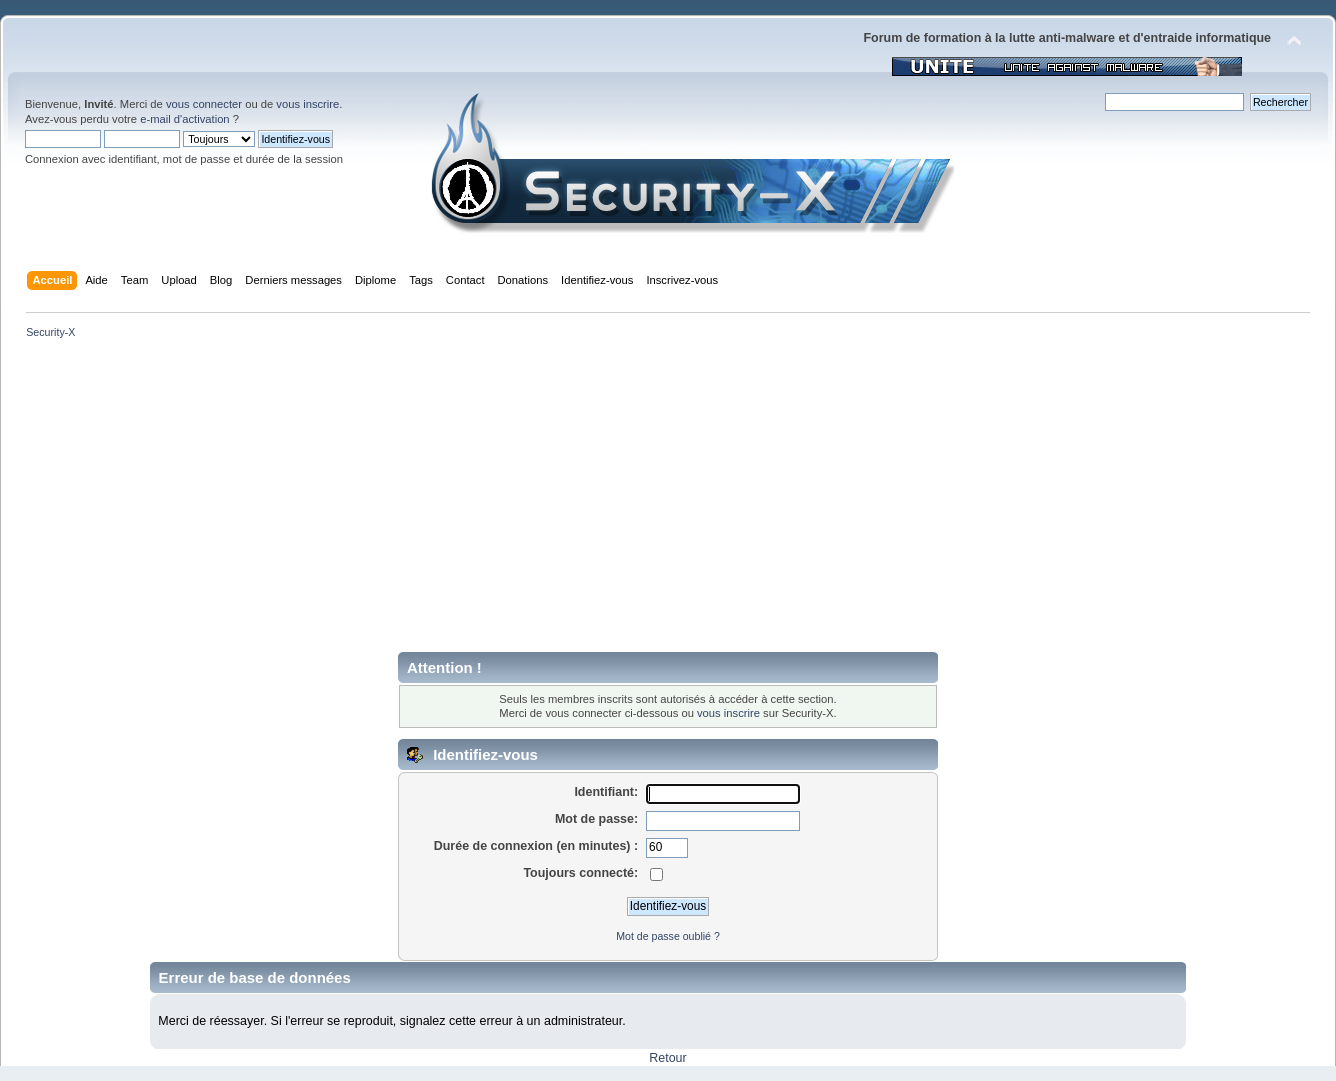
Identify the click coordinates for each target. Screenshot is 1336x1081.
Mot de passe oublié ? (668, 936)
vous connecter (204, 104)
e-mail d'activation (184, 119)
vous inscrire (307, 104)
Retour (667, 1058)
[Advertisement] (668, 502)
